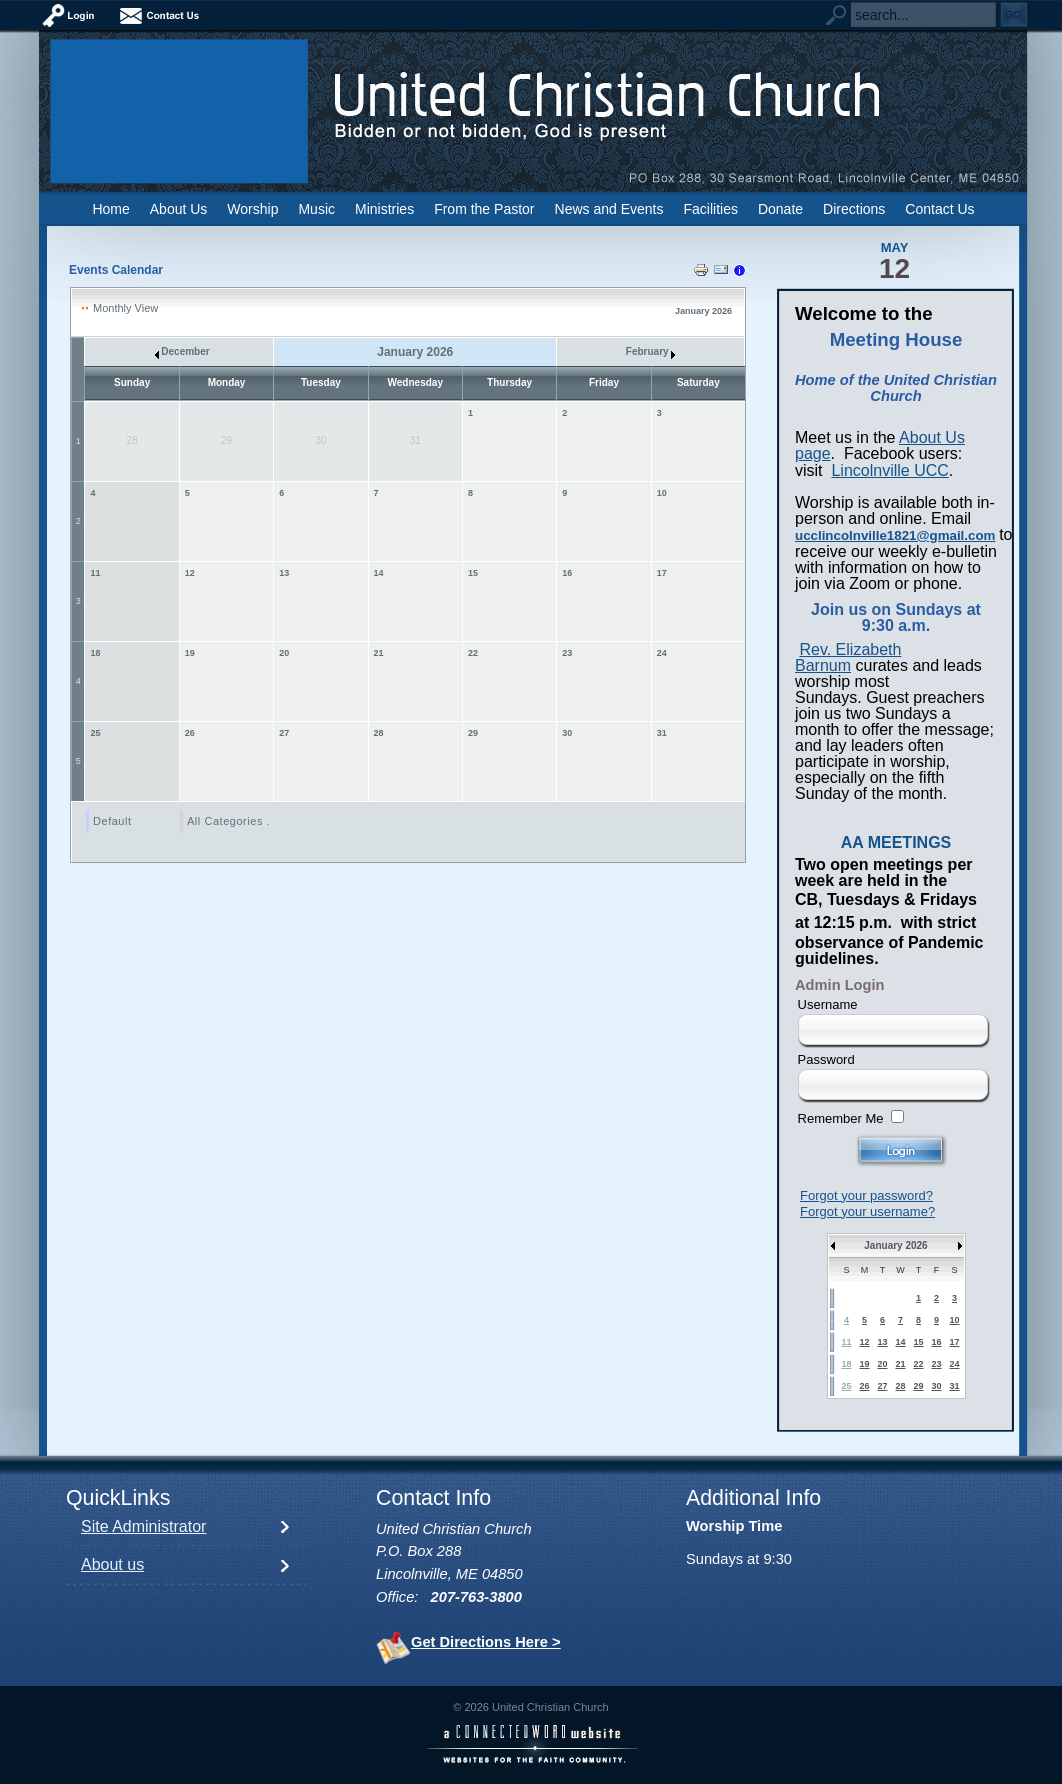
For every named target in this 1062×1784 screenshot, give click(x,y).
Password (826, 1059)
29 (473, 733)
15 (473, 573)
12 (190, 573)
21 (379, 653)
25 (96, 733)
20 (284, 653)
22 (473, 653)
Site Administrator (143, 1526)
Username (828, 1004)
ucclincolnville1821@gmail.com (895, 535)
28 (379, 733)
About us (112, 1564)
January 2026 (895, 1245)
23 (567, 653)
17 (662, 573)
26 (190, 733)
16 (567, 573)
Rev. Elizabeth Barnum (848, 657)
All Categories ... (232, 821)
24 (662, 653)
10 (662, 493)
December (182, 351)
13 (284, 573)
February (651, 351)
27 (284, 733)
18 (96, 653)
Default (112, 821)
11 (96, 573)
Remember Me (841, 1118)
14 (379, 573)
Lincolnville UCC (889, 470)
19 (190, 653)
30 (567, 733)
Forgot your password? (866, 1195)
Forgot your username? (867, 1211)
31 (662, 733)
